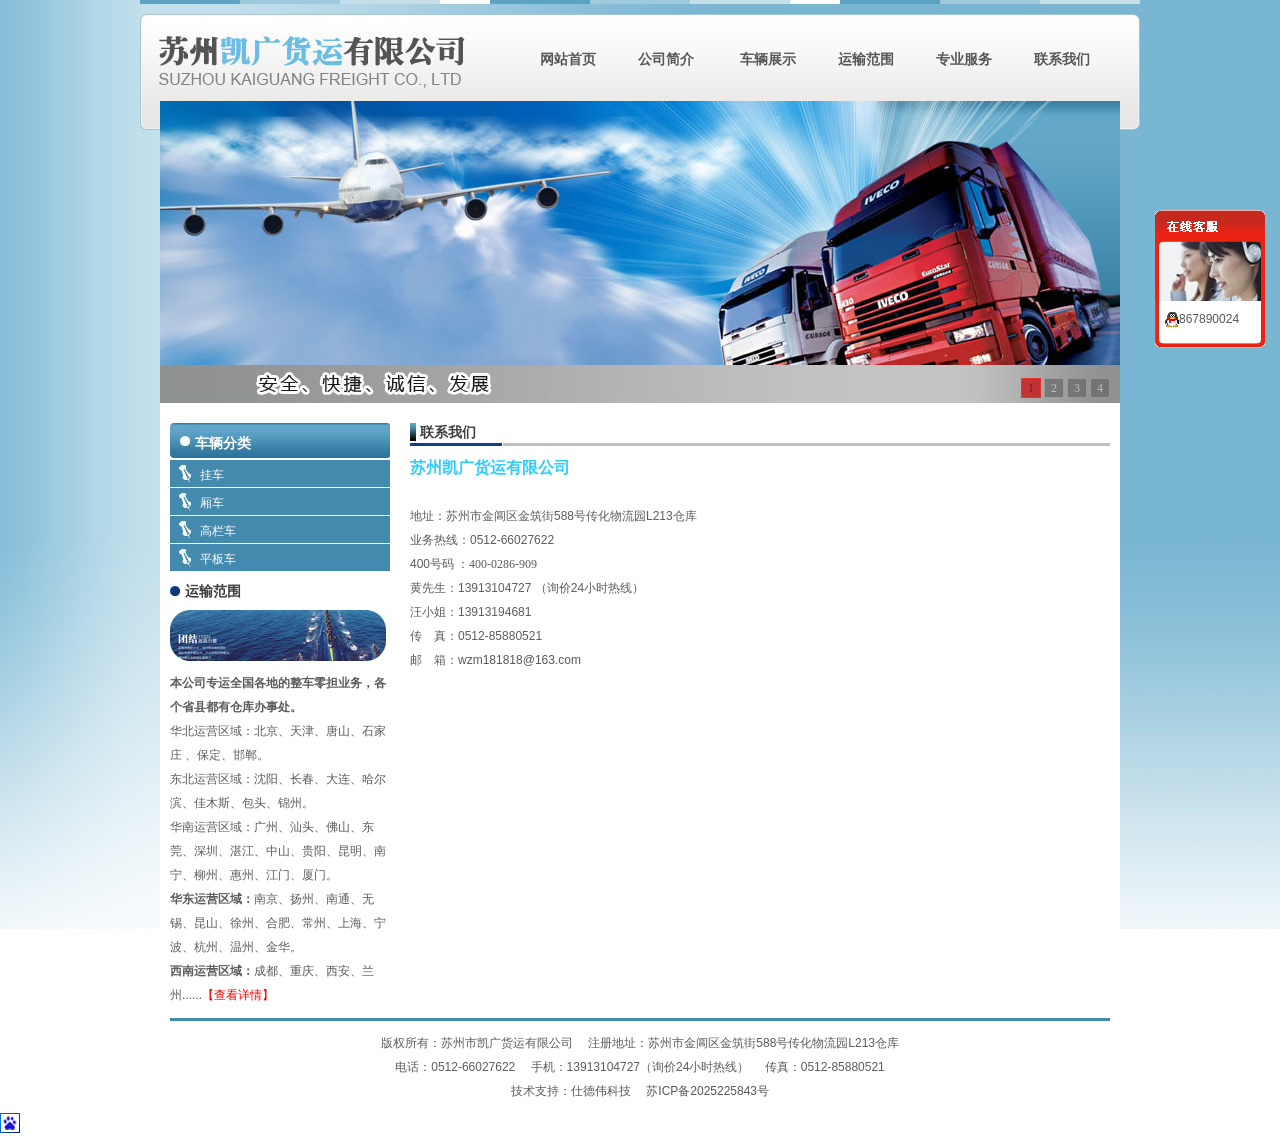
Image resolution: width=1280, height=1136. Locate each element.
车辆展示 (766, 59)
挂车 (212, 475)
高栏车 (218, 531)
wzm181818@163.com (519, 660)
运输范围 (866, 59)
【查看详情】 (238, 995)
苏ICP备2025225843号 (707, 1091)
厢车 (212, 503)
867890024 (1202, 319)
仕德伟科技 (602, 1091)
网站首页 (568, 59)
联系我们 (1062, 59)
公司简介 (666, 59)
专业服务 (964, 59)
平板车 (218, 559)
